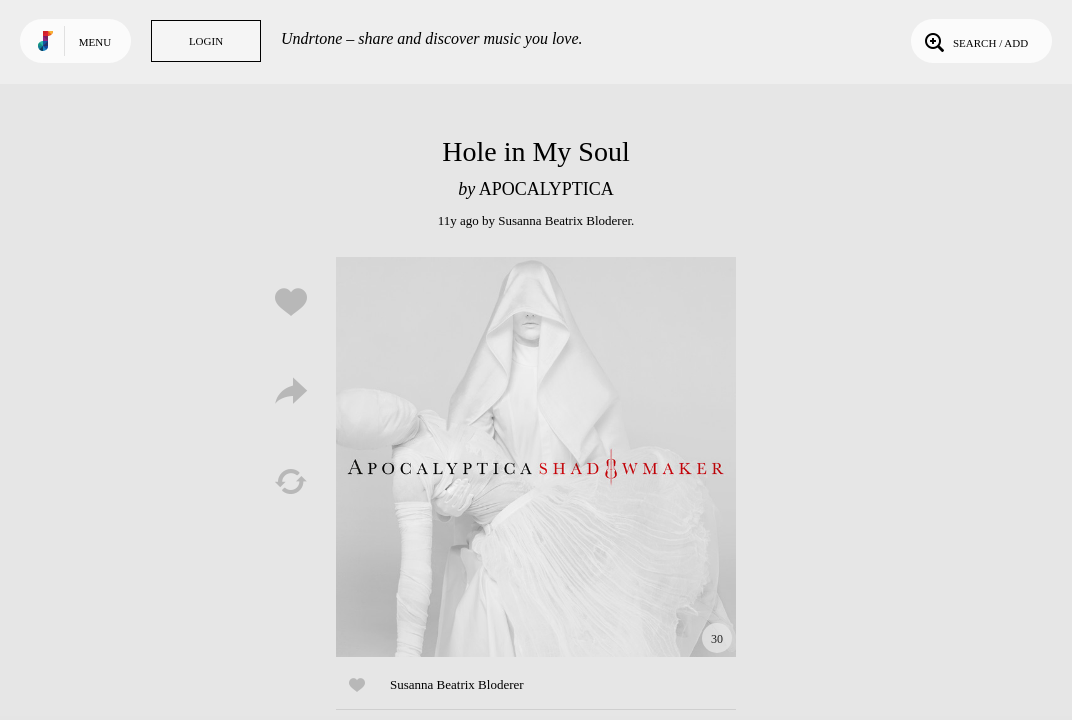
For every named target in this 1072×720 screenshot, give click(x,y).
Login (206, 41)
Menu (95, 42)
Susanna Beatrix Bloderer (564, 220)
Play (536, 457)
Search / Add (974, 41)
